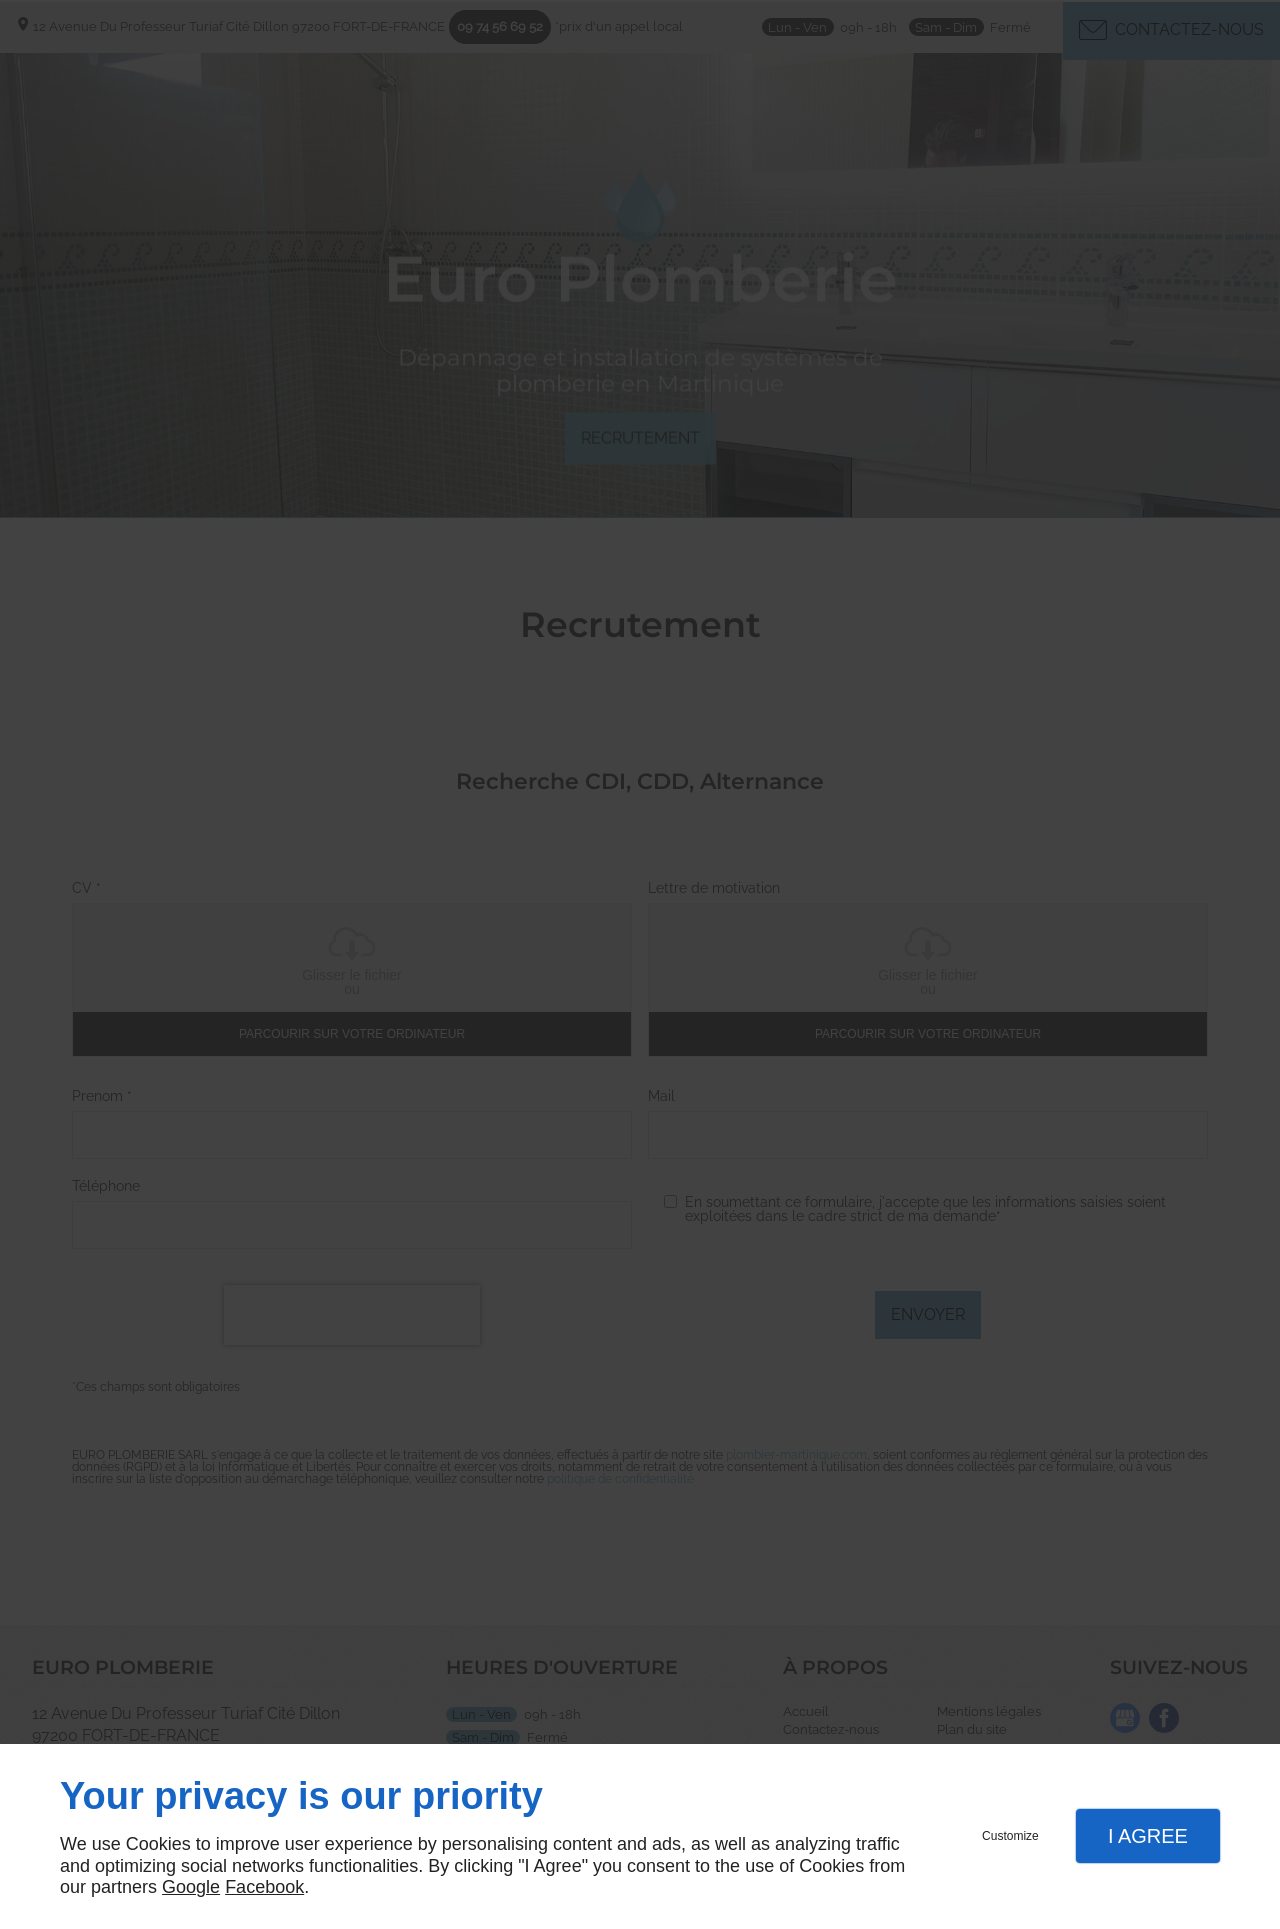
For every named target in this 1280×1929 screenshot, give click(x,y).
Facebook (264, 1887)
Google (191, 1887)
